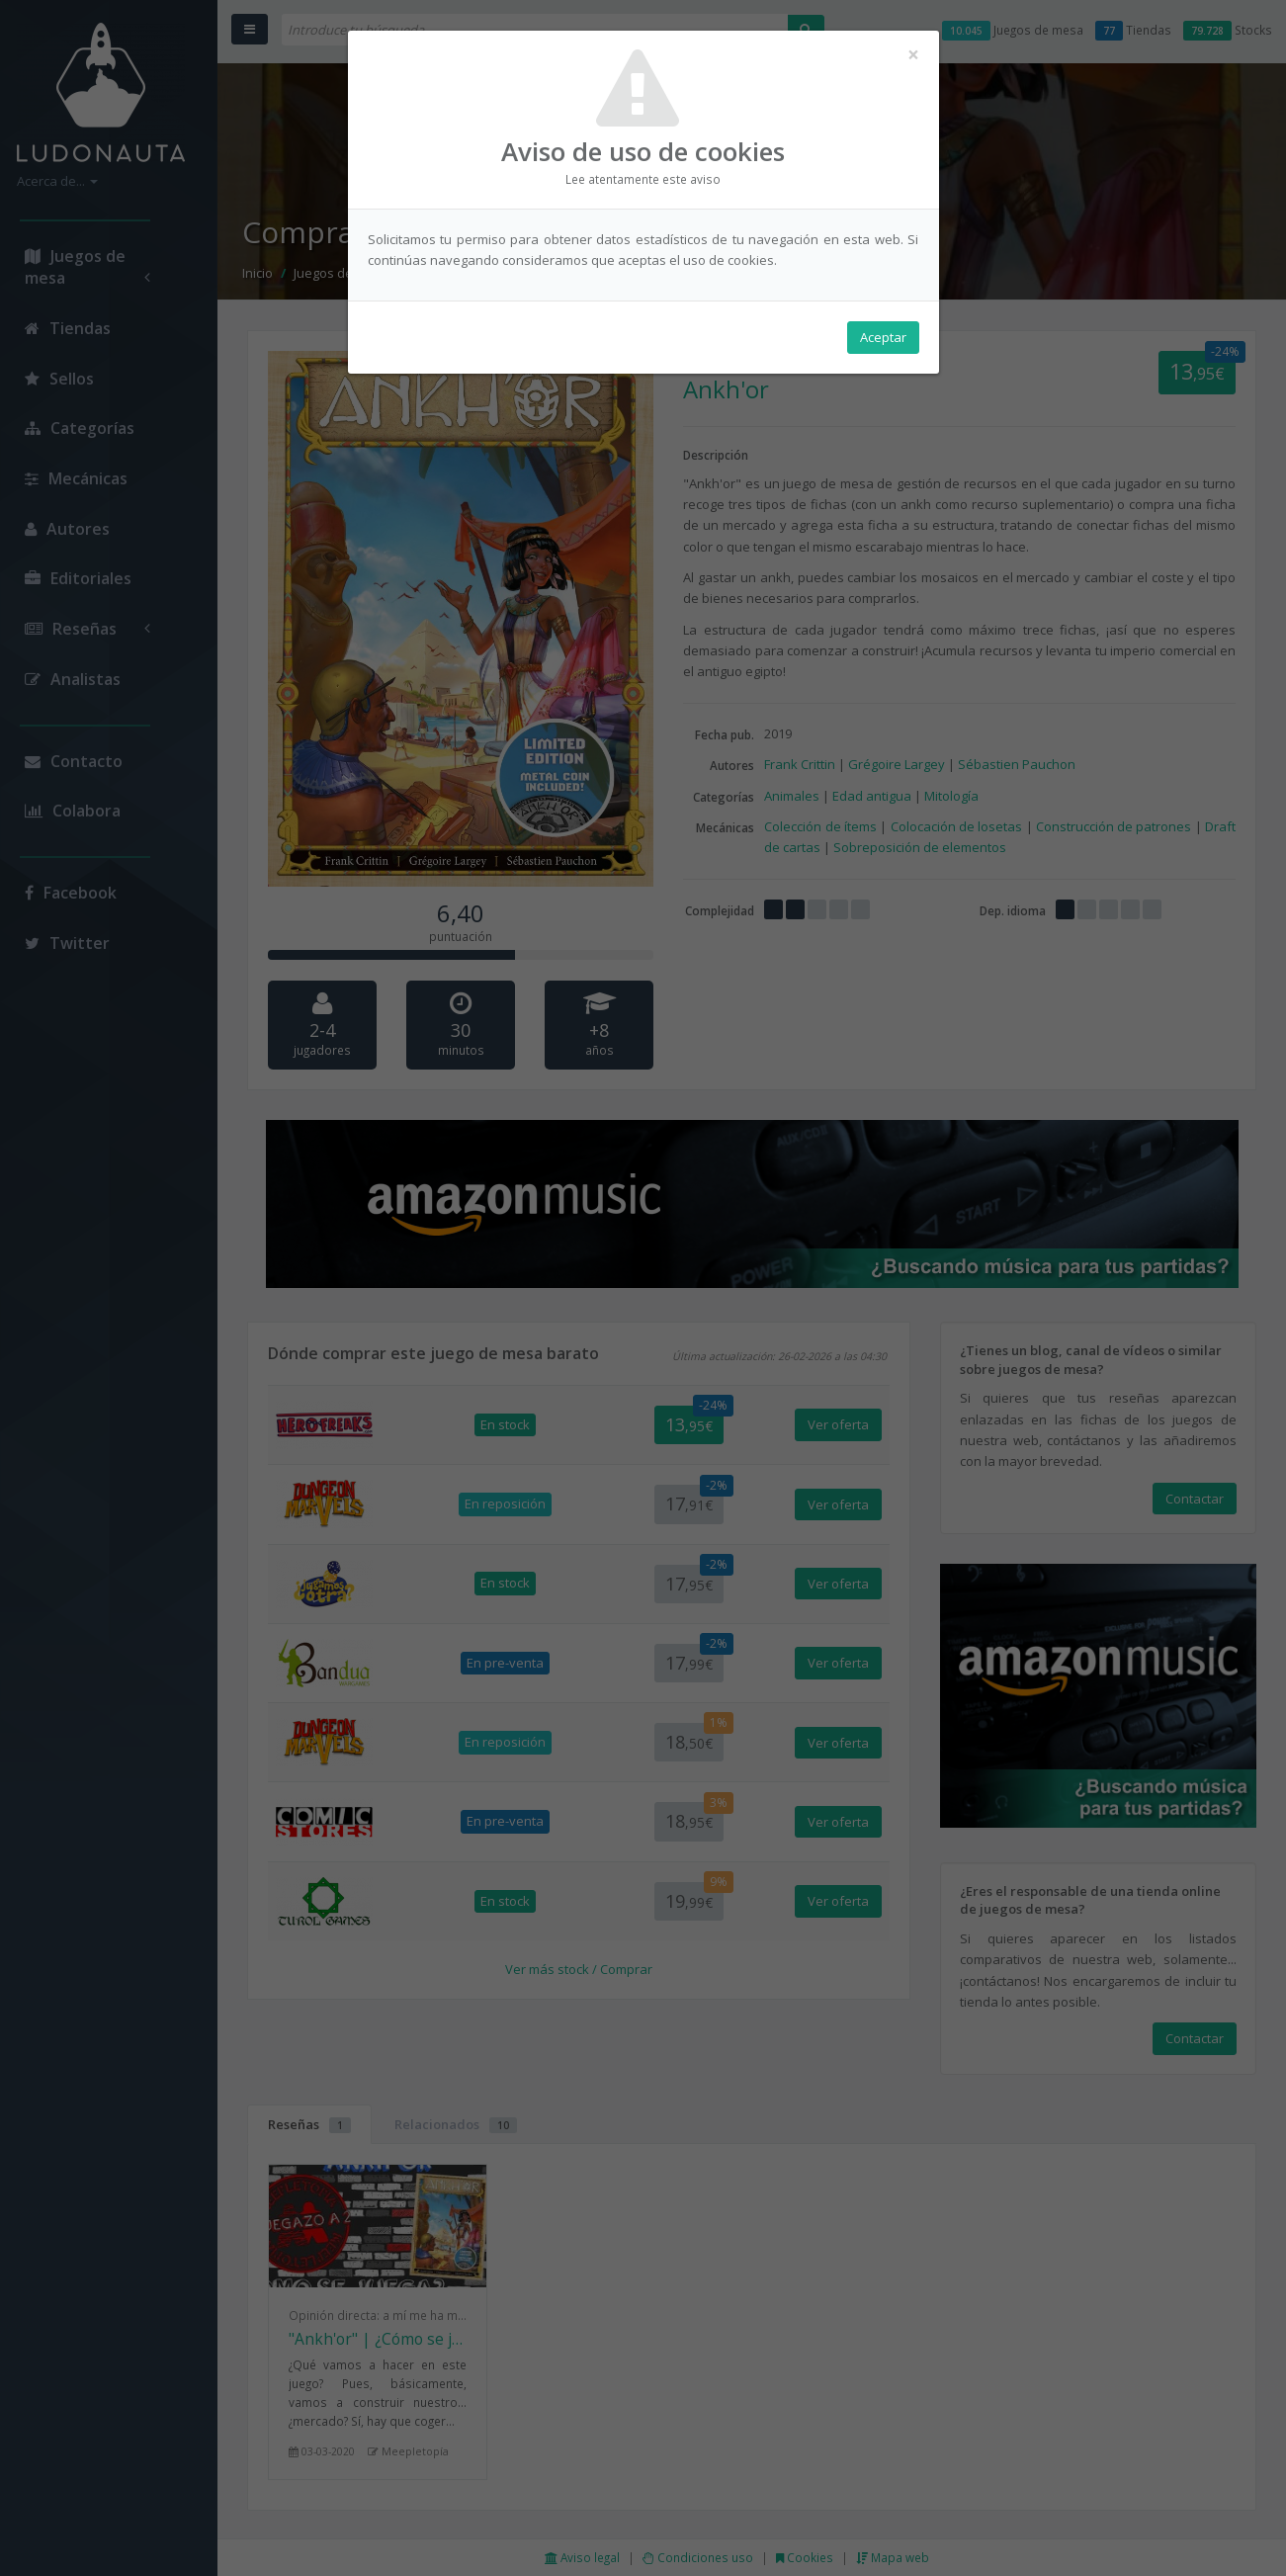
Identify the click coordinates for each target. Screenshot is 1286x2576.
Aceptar (883, 337)
